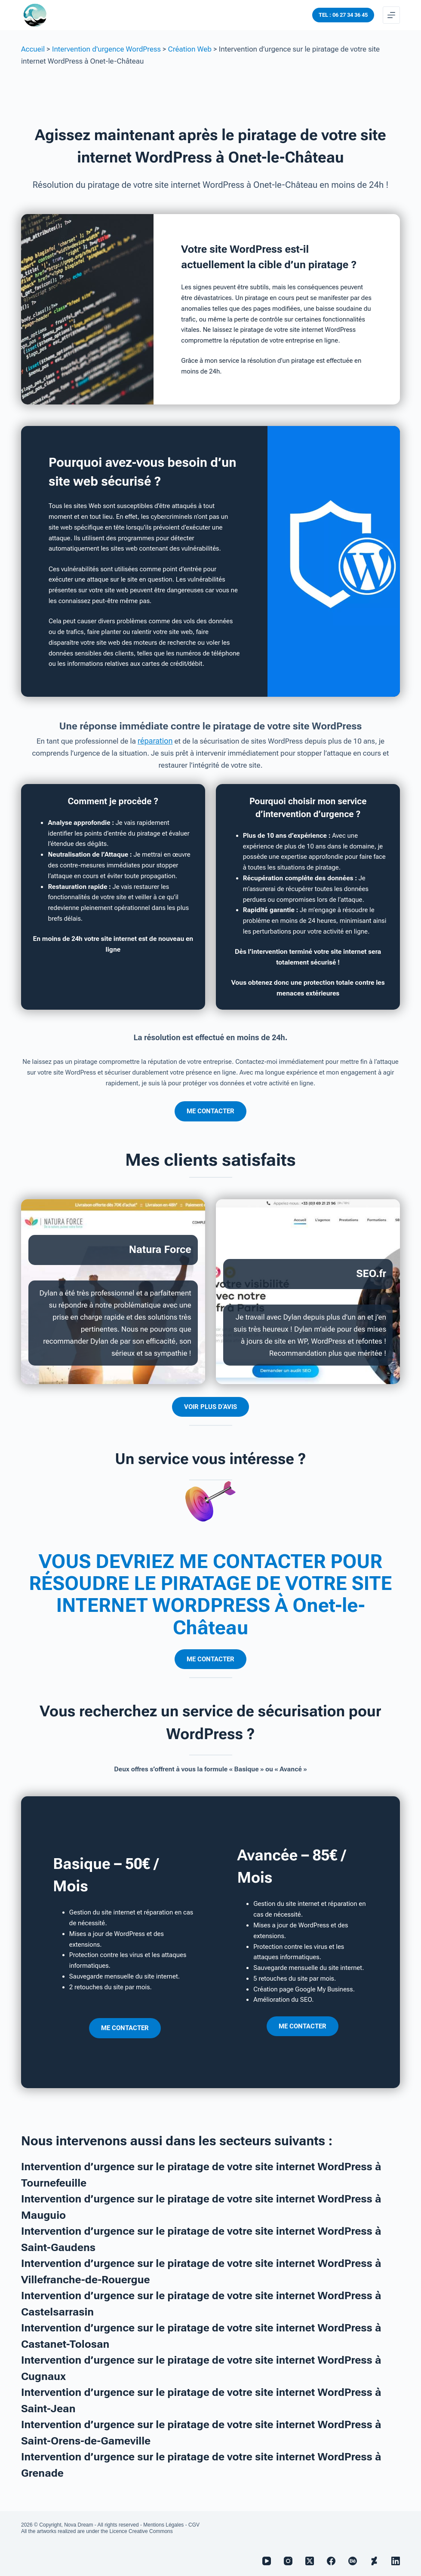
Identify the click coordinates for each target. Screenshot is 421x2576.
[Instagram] (288, 2561)
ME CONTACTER (210, 1111)
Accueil (33, 49)
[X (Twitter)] (309, 2561)
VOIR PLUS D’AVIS (210, 1406)
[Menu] (391, 15)
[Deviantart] (374, 2561)
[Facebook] (331, 2561)
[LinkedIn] (395, 2561)
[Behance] (352, 2561)
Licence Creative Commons (140, 2531)
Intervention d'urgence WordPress (106, 49)
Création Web (190, 49)
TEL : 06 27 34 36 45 (343, 15)
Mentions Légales (163, 2525)
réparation (155, 740)
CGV (194, 2525)
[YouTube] (266, 2561)
